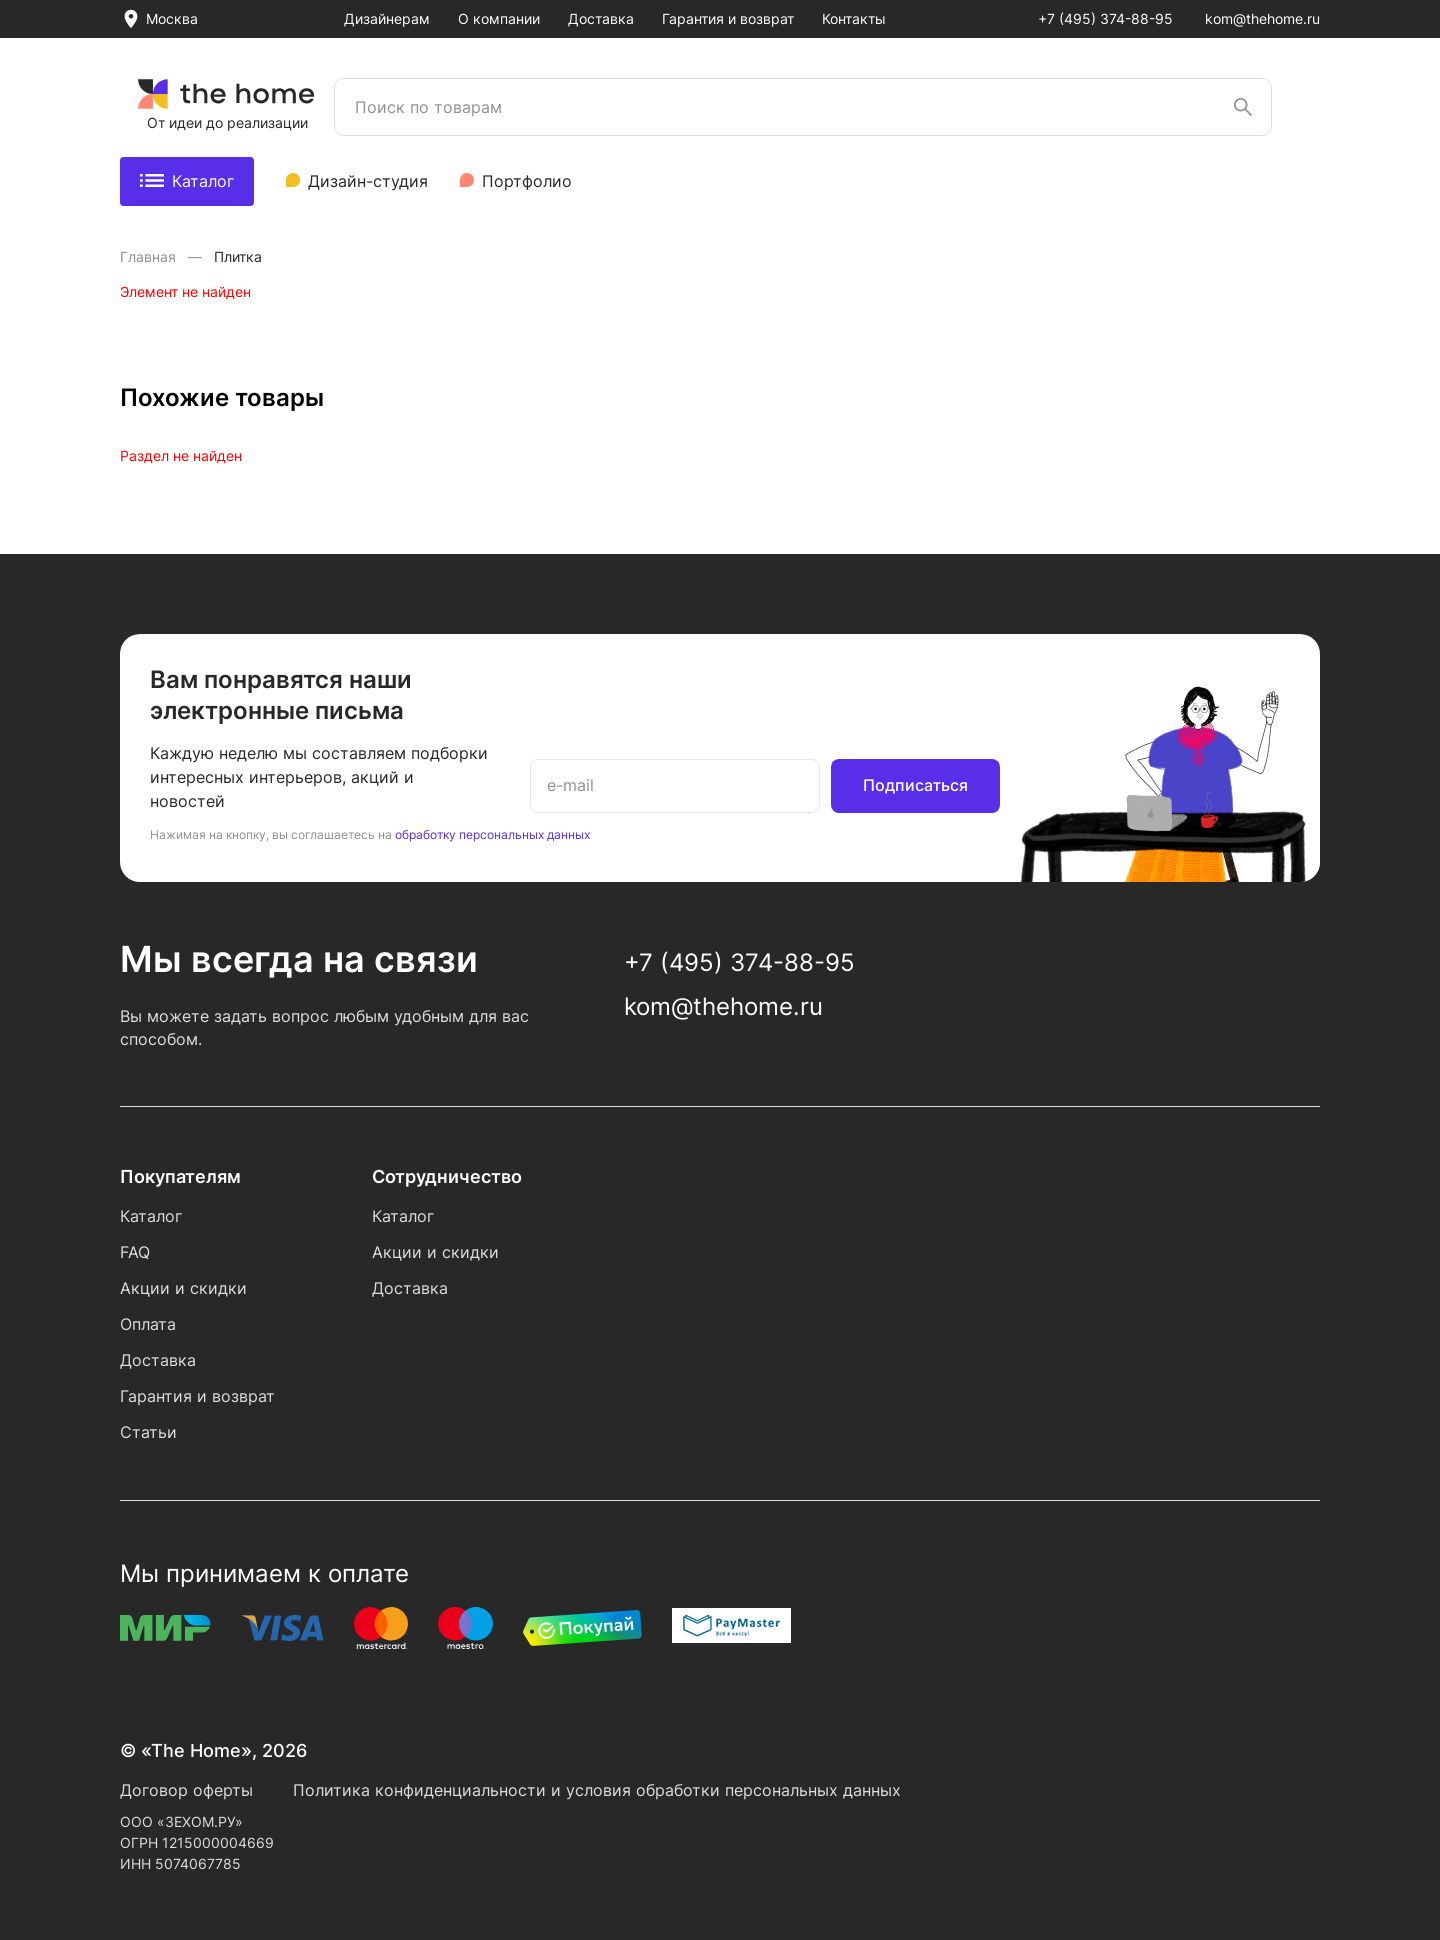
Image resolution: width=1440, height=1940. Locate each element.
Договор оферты (186, 1790)
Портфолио (527, 181)
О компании (499, 18)
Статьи (148, 1432)
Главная (150, 256)
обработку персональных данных (492, 834)
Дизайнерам (387, 18)
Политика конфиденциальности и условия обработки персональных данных (597, 1790)
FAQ (135, 1252)
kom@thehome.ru (1262, 18)
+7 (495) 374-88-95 (1105, 18)
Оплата (148, 1324)
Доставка (601, 18)
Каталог (187, 181)
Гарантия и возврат (728, 18)
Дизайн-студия (368, 181)
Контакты (854, 18)
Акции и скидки (183, 1288)
